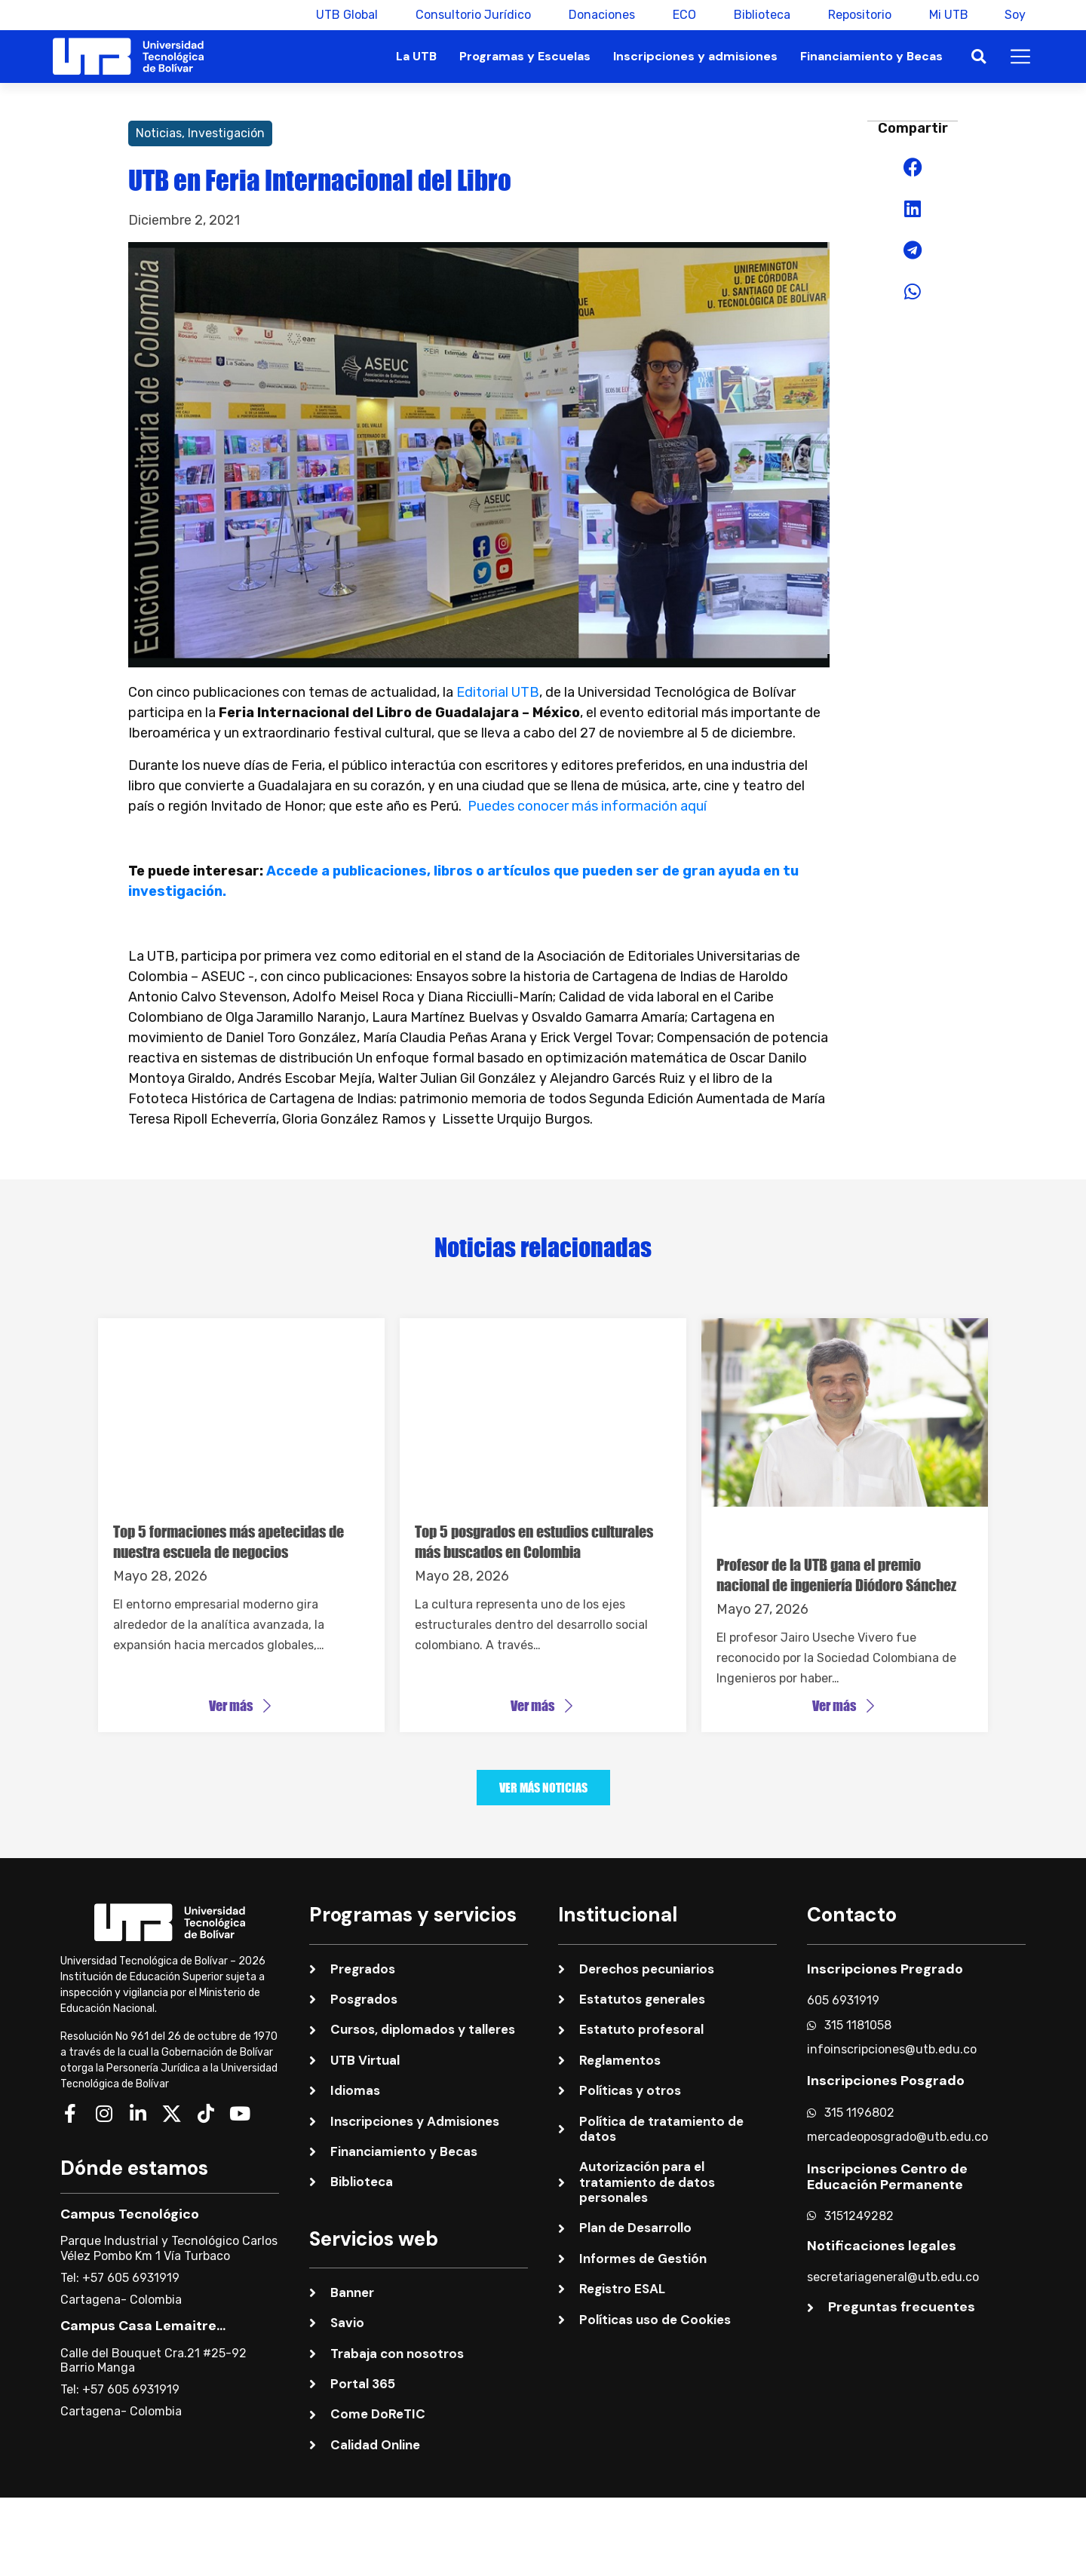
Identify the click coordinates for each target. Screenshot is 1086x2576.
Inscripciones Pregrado (885, 1967)
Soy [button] (1015, 15)
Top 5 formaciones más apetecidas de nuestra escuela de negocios (228, 1541)
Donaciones (600, 15)
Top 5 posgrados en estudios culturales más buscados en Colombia (534, 1541)
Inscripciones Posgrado (886, 2080)
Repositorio (858, 15)
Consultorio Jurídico (471, 15)
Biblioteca (760, 15)
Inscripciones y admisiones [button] (695, 56)
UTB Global (345, 15)
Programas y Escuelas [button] (525, 56)
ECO (683, 15)
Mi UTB (947, 15)
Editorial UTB (497, 692)
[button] (978, 57)
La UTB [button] (416, 56)
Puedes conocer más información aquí (587, 806)
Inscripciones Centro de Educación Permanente (887, 2176)
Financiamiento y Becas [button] (871, 56)
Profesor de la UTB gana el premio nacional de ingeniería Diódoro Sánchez (836, 1574)
